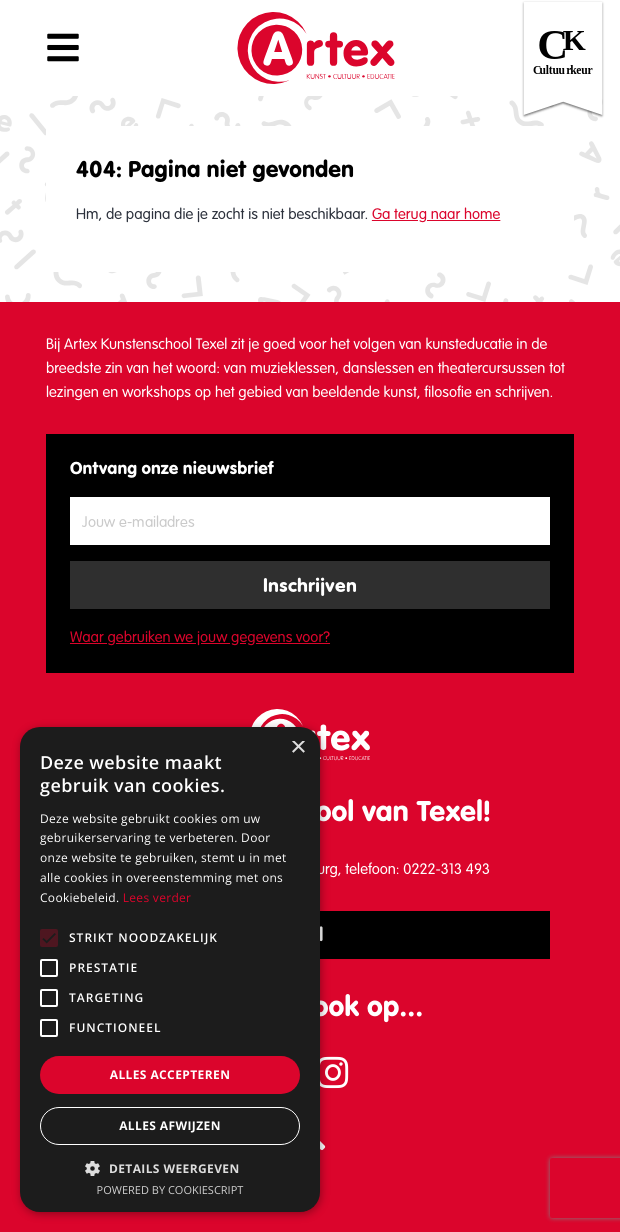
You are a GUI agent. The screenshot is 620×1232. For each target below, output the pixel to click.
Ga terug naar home (436, 214)
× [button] (297, 748)
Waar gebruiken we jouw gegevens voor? (200, 637)
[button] (170, 1168)
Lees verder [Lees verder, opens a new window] (157, 897)
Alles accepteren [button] (170, 1074)
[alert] (170, 969)
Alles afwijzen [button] (170, 1125)
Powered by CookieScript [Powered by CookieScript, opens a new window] (170, 1190)
